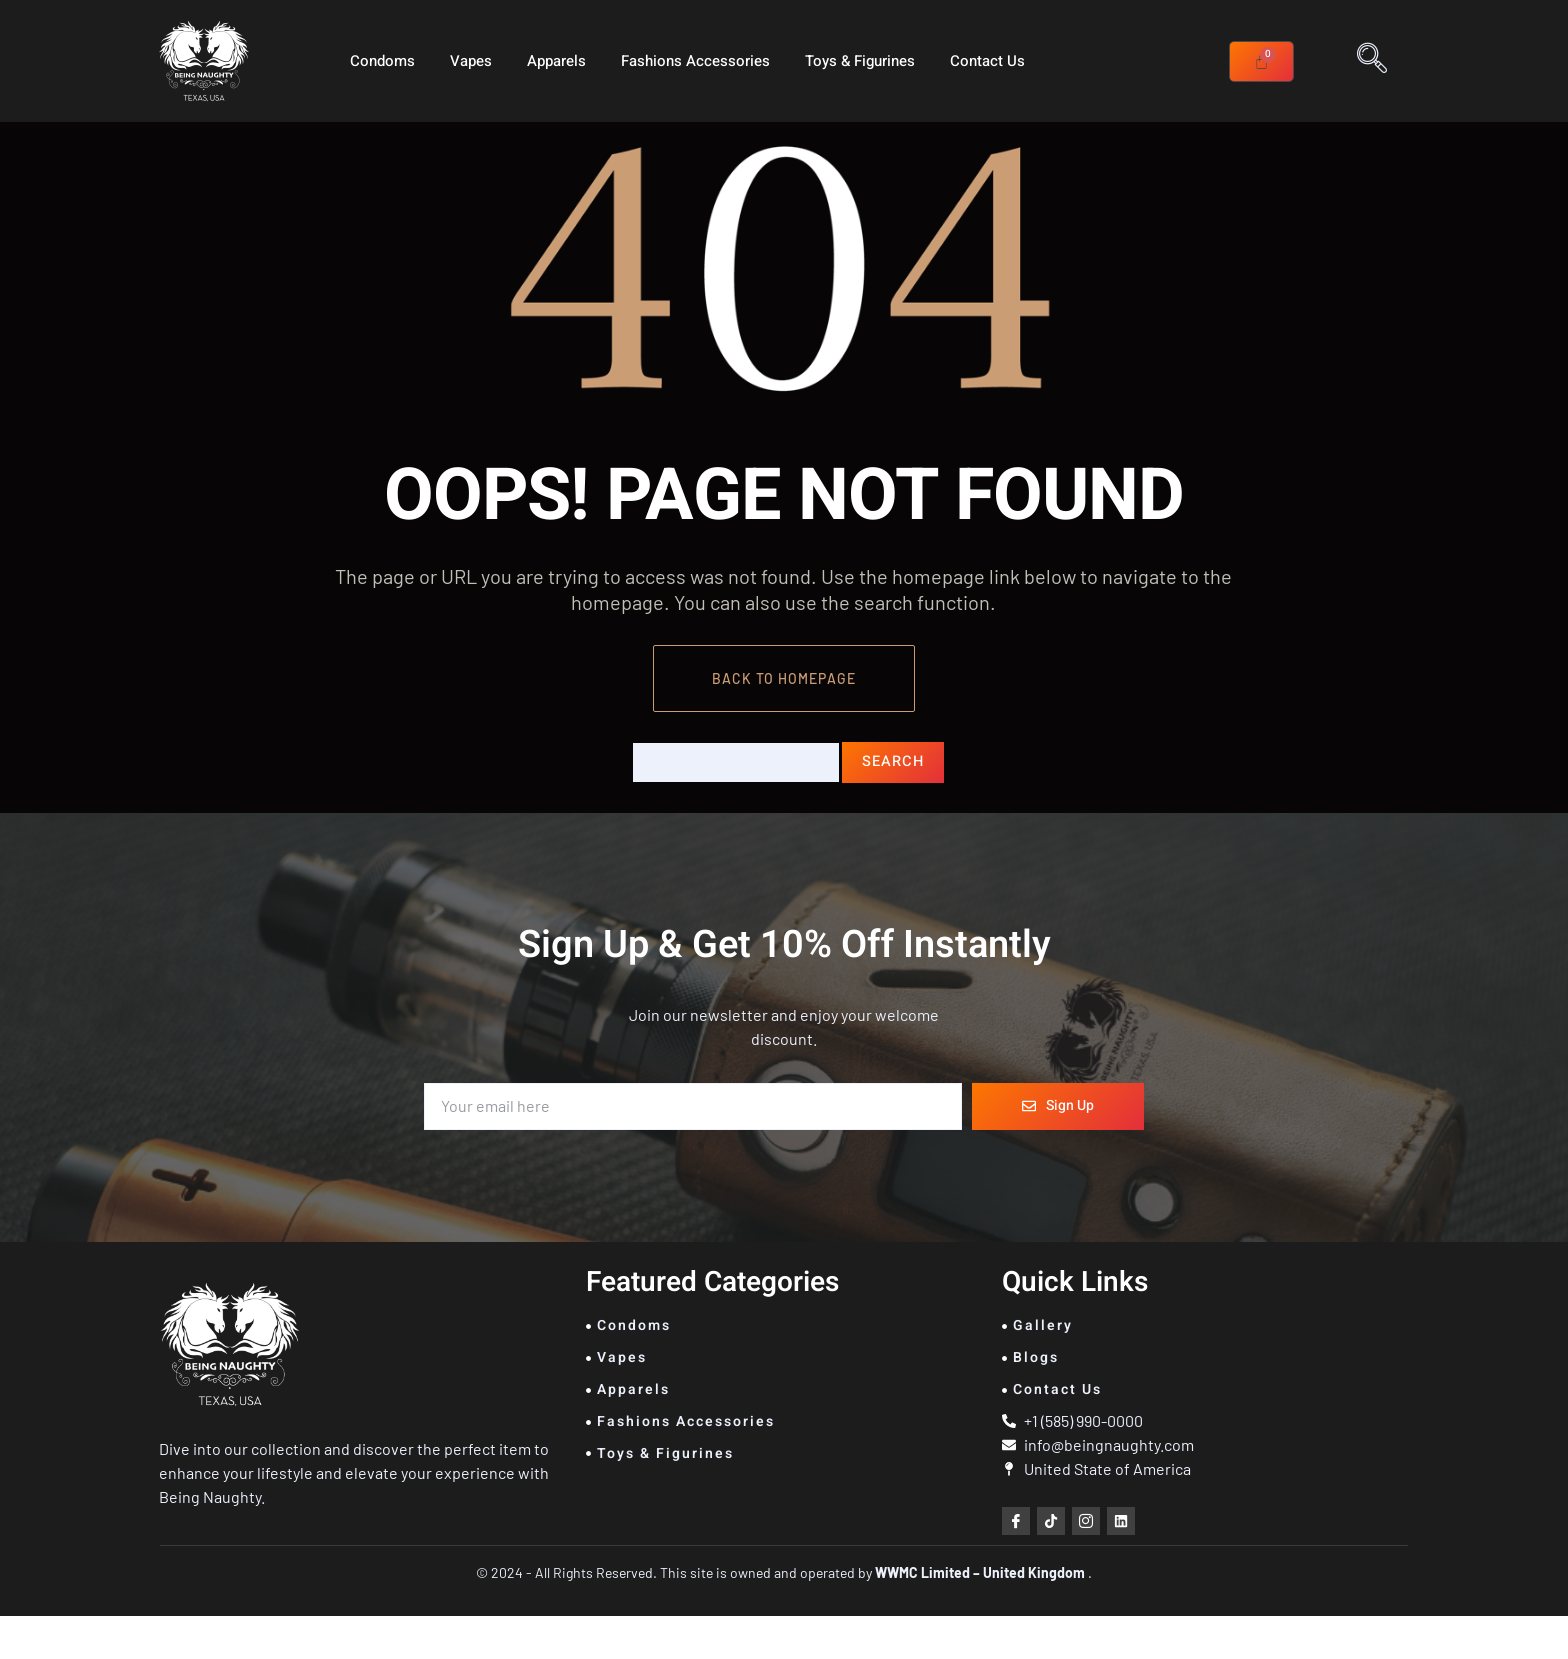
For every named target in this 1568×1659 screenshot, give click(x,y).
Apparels (556, 61)
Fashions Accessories (695, 61)
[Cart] (1261, 61)
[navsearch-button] (1372, 61)
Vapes (471, 61)
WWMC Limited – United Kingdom (981, 1615)
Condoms (382, 61)
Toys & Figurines (860, 61)
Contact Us (987, 61)
